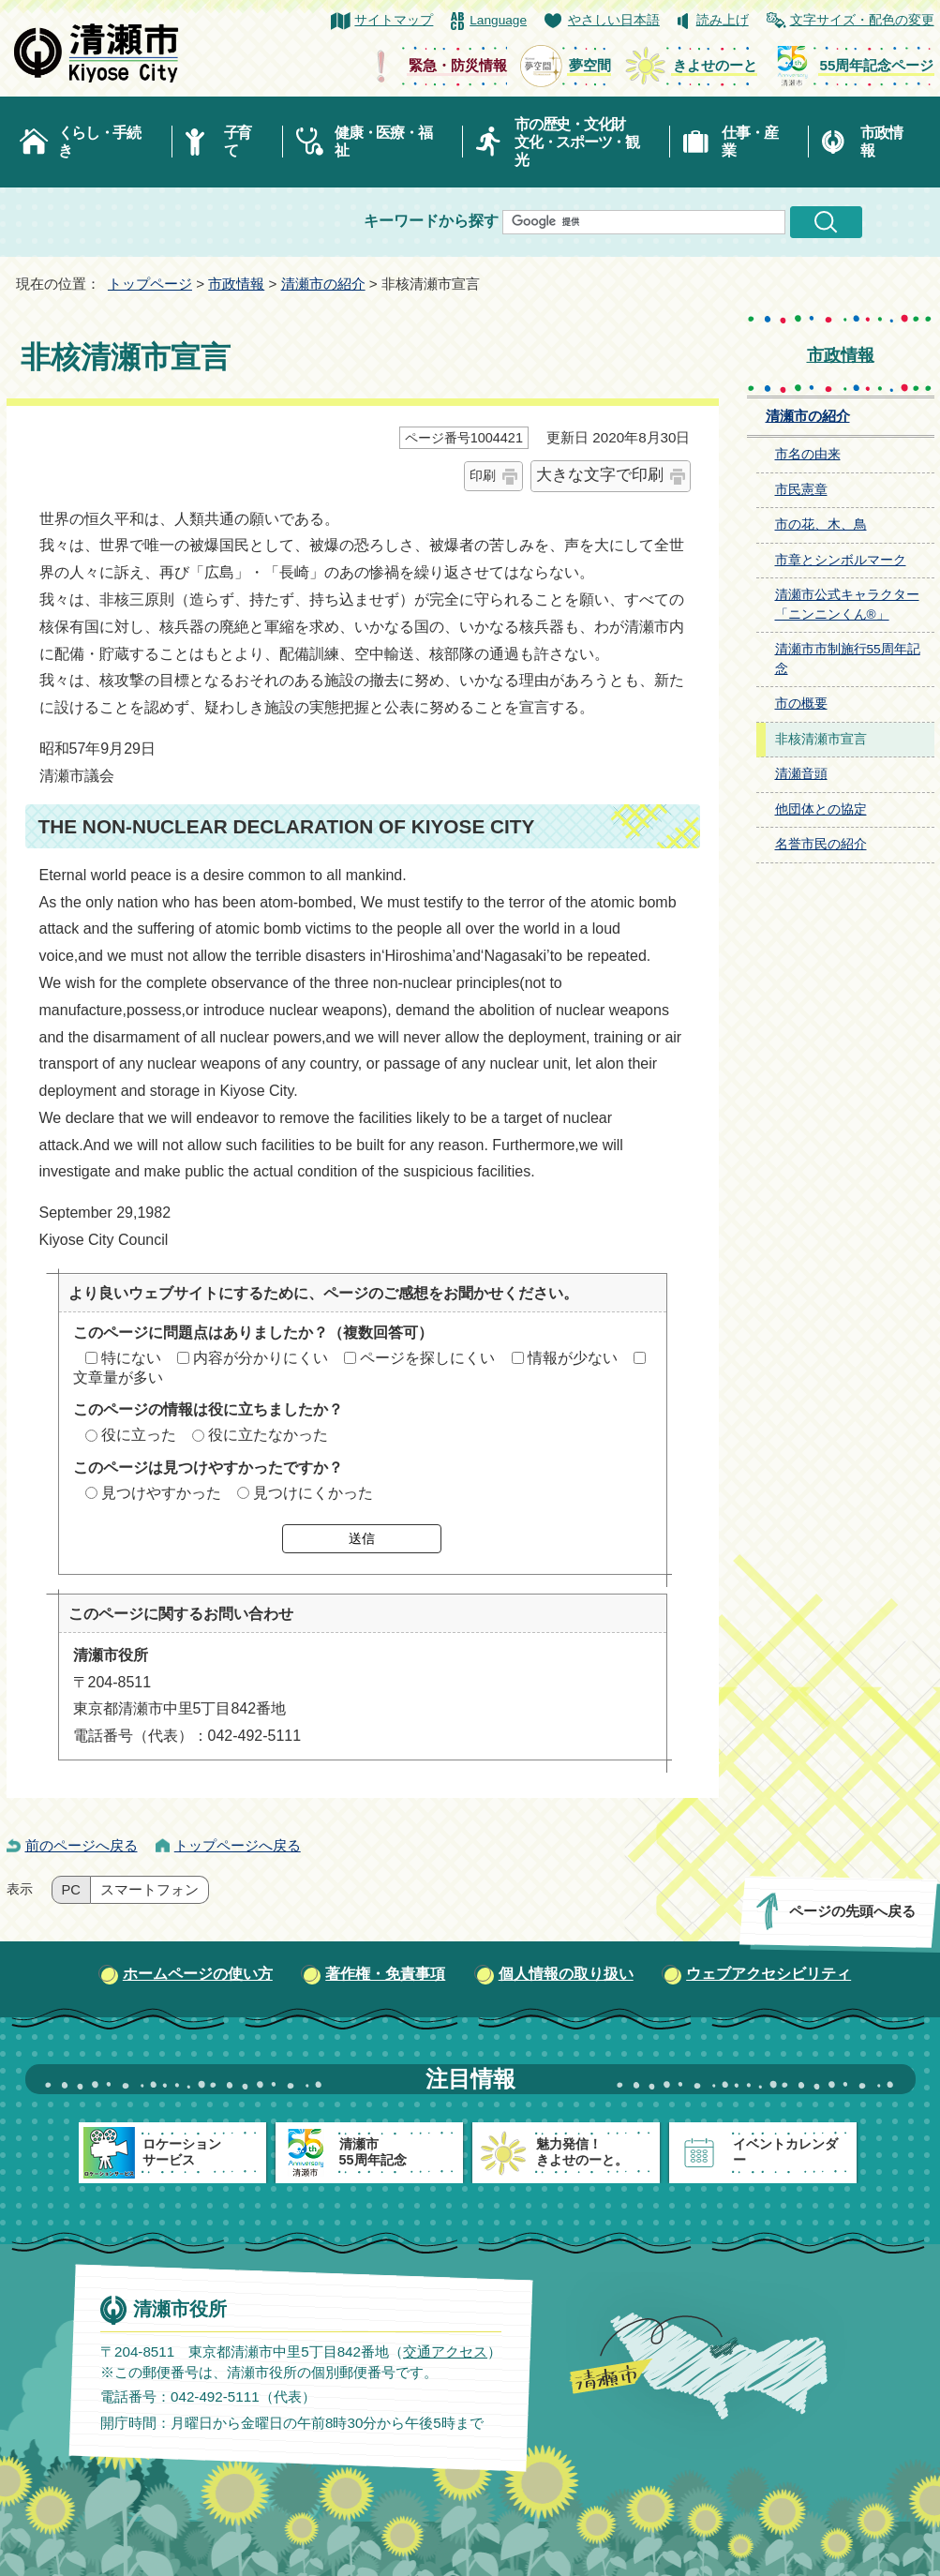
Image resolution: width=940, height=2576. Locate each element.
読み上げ (722, 20)
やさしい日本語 (614, 20)
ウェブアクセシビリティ (768, 1974)
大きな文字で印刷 (600, 475)
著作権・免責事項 (385, 1974)
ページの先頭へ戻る (851, 1911)
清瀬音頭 (801, 774)
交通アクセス (444, 2351)
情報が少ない (573, 1358)
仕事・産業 (749, 141)
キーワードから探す (431, 221)
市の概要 (801, 703)
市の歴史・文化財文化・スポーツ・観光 (577, 142)
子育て (237, 141)
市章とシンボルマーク (840, 560)
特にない (131, 1358)
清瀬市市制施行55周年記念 (847, 659)
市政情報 (881, 141)
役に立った (138, 1435)
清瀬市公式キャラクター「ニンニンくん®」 (847, 605)
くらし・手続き (99, 141)
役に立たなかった (268, 1435)
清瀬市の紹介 (323, 284)
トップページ (150, 284)
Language (498, 20)
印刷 (483, 475)
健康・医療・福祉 (383, 141)
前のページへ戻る (81, 1845)
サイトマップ (393, 20)
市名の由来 (808, 454)
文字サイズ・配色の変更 (862, 20)
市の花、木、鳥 (821, 524)
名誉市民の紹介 (821, 844)
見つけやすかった (161, 1493)
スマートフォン (149, 1889)
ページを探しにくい (427, 1358)
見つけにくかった (313, 1493)
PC (71, 1889)
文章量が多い (118, 1377)
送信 (362, 1538)
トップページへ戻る (237, 1845)
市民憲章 (801, 490)
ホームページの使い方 (198, 1974)
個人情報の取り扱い (566, 1974)
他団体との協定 (821, 809)
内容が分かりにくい (260, 1358)
